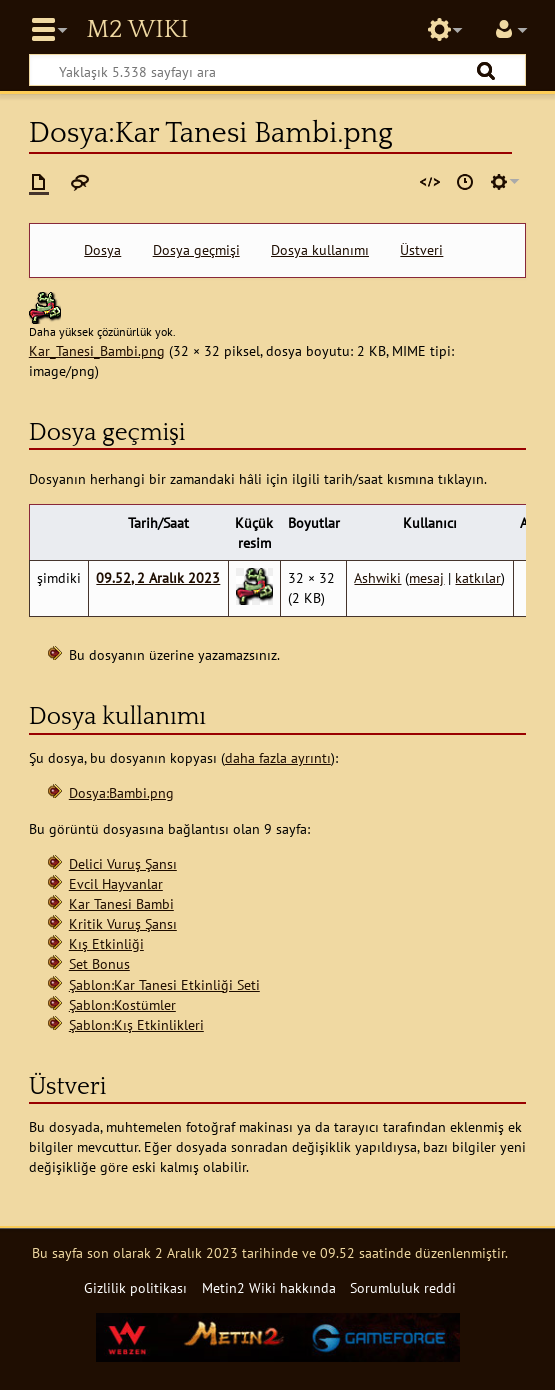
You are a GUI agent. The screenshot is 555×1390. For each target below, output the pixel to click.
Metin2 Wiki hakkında (269, 1287)
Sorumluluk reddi (403, 1287)
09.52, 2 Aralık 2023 (158, 577)
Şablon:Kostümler (122, 1004)
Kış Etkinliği (106, 943)
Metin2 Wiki (137, 30)
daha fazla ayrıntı (278, 757)
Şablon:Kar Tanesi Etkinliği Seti (164, 984)
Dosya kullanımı (320, 250)
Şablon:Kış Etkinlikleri (136, 1024)
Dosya (102, 250)
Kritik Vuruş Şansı (123, 923)
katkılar (478, 577)
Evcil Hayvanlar (116, 883)
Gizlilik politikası (135, 1287)
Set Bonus (99, 963)
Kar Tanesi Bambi (121, 903)
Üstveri (421, 250)
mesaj (426, 577)
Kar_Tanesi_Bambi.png (97, 350)
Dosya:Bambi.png (121, 792)
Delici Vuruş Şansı (123, 863)
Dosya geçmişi (196, 250)
